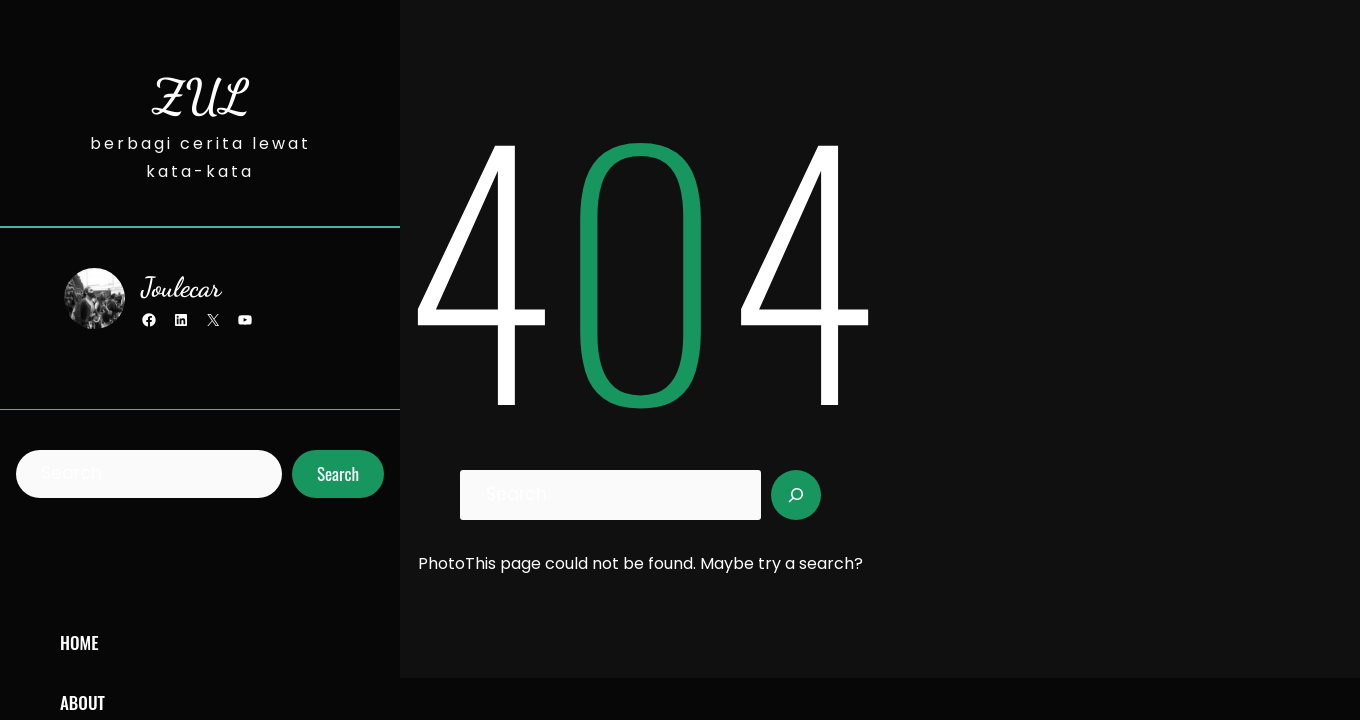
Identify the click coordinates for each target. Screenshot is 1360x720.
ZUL (200, 96)
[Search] (796, 495)
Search (338, 473)
